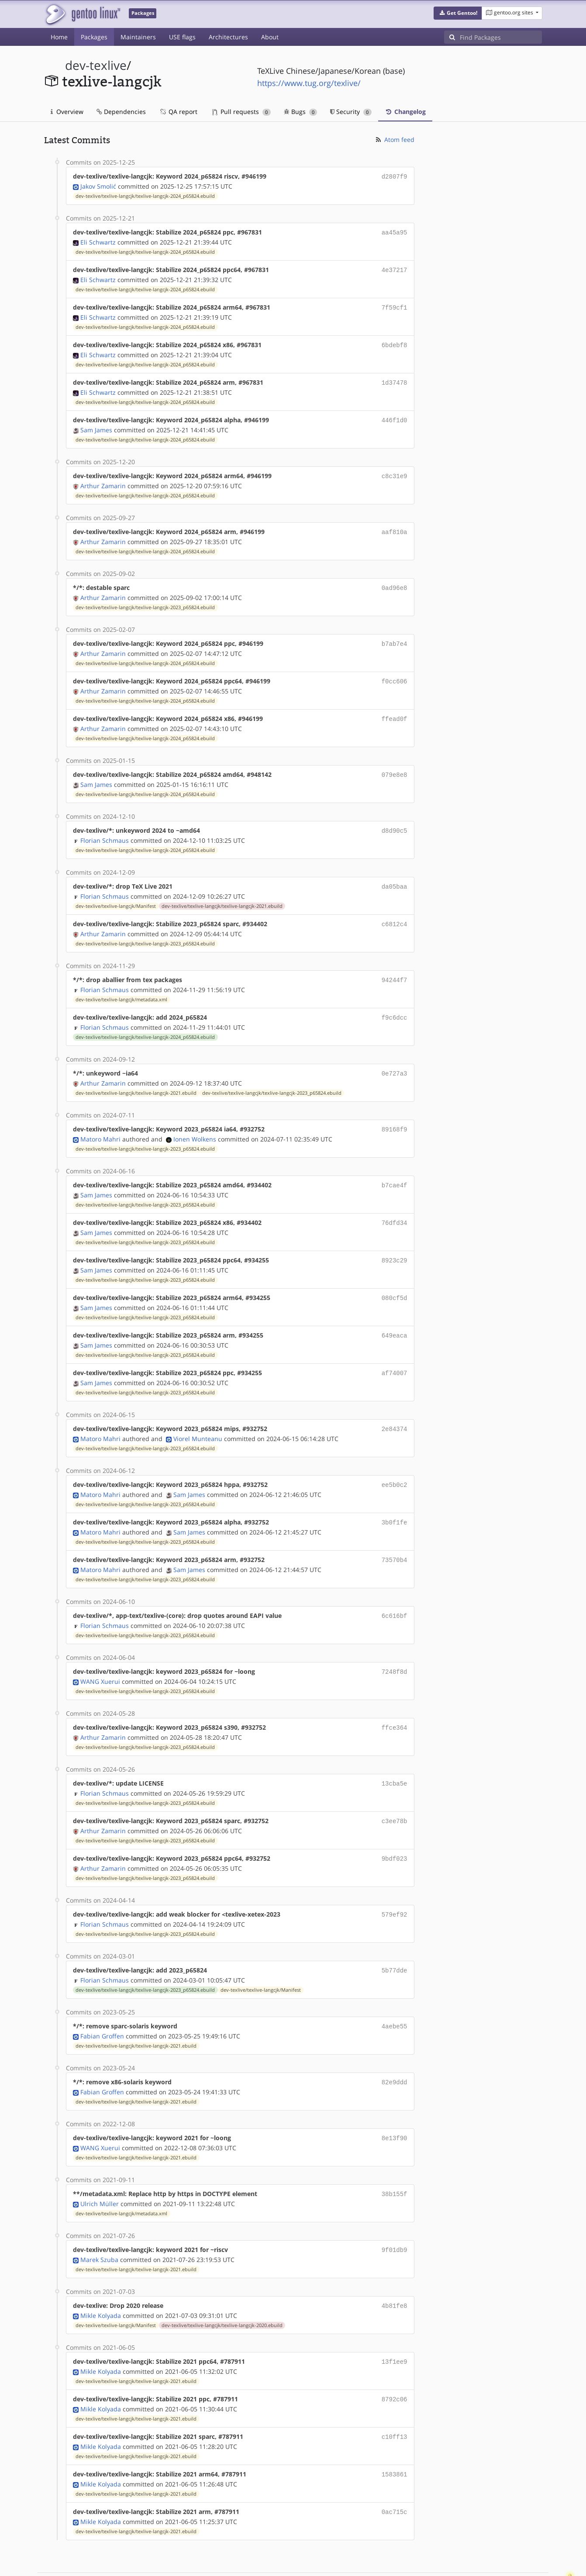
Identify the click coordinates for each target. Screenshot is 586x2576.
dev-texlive (96, 65)
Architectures (228, 37)
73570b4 (394, 1533)
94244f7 (394, 965)
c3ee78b (394, 1790)
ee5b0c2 (394, 1460)
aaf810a (394, 525)
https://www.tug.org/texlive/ (309, 83)
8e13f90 (394, 2102)
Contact (530, 2543)
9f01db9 (394, 2212)
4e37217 (394, 268)
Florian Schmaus (104, 827)
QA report (178, 111)
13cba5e (394, 1753)
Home (59, 37)
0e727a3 (394, 1056)
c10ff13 (394, 2395)
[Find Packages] (501, 37)
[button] (458, 13)
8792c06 (394, 2359)
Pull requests (241, 111)
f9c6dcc (394, 1001)
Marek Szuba (99, 2221)
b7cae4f (394, 1166)
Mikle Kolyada (100, 2276)
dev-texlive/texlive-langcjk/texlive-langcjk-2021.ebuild (222, 892)
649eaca (394, 1313)
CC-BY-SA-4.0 (234, 2560)
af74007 (394, 1350)
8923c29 (394, 1240)
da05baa (394, 873)
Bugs (300, 111)
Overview (67, 111)
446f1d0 (394, 414)
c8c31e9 (394, 470)
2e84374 (394, 1405)
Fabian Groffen (102, 2001)
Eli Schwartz (98, 240)
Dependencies (121, 111)
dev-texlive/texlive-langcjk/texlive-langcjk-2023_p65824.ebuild (145, 599)
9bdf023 (394, 1827)
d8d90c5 (394, 818)
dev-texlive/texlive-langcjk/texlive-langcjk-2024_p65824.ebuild (145, 195)
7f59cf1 (394, 304)
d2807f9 (394, 176)
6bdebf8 (394, 341)
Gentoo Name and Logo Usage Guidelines (325, 2560)
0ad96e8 (394, 580)
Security (351, 111)
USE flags (182, 37)
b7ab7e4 (394, 635)
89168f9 (394, 1111)
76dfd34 (394, 1203)
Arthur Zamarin (103, 479)
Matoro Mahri (100, 1121)
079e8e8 (394, 763)
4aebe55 (394, 1992)
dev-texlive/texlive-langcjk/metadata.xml (121, 984)
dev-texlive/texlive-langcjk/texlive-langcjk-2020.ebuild (222, 2286)
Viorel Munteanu (197, 1414)
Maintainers (138, 37)
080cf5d (394, 1276)
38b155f (394, 2157)
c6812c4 (394, 910)
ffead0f (394, 708)
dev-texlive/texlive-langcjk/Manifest (116, 892)
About (270, 37)
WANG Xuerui (100, 1652)
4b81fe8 (394, 2267)
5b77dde (394, 1937)
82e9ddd (394, 2047)
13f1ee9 (394, 2322)
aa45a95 (394, 231)
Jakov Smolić (98, 185)
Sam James (96, 424)
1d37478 (394, 378)
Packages (94, 37)
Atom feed (394, 139)
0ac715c (394, 2469)
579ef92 (394, 1882)
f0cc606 (394, 671)
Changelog (405, 111)
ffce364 (394, 1698)
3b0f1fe (394, 1497)
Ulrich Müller (99, 2166)
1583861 (394, 2432)
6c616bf (394, 1588)
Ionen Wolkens (194, 1121)
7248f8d (394, 1643)
